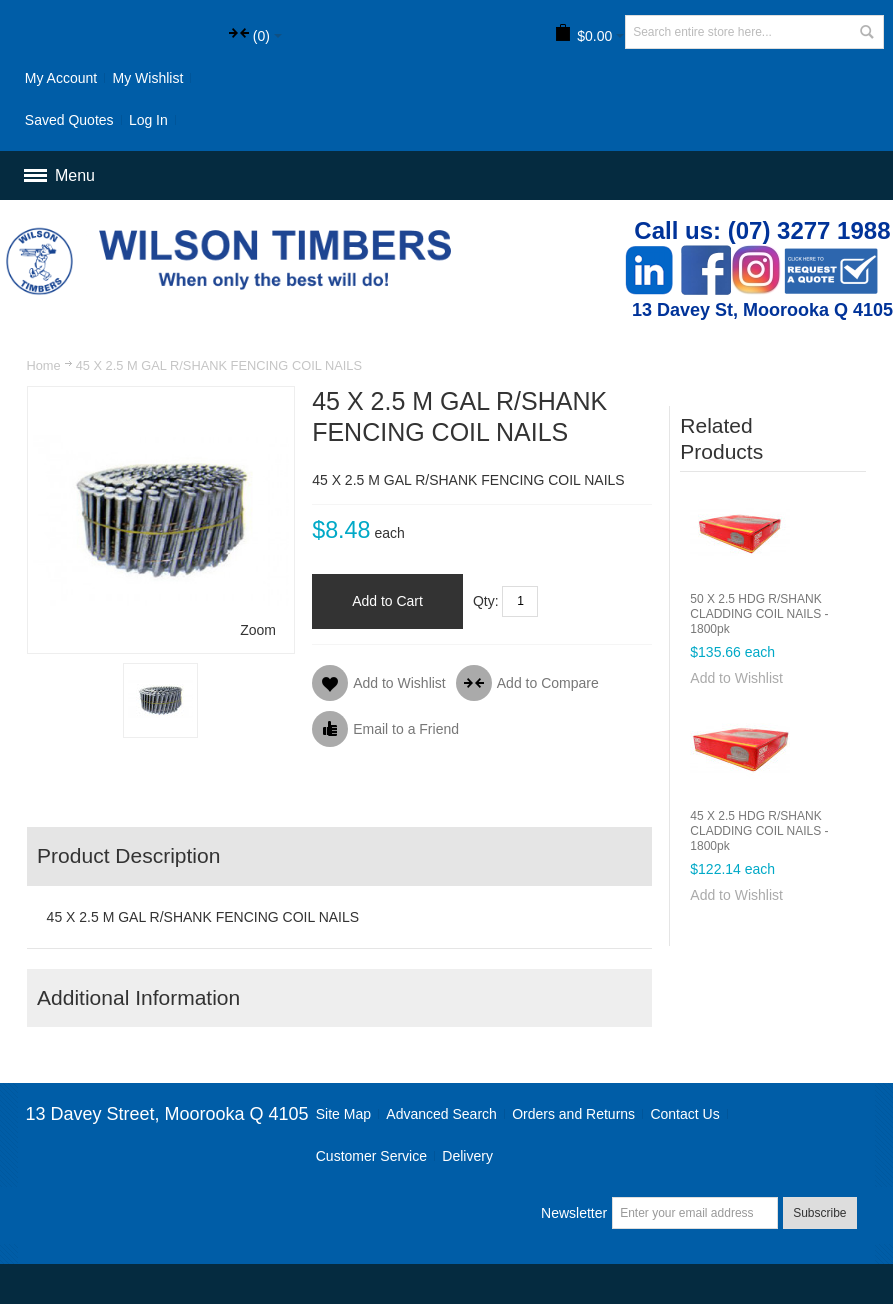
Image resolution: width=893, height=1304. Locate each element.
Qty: (486, 601)
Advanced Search (441, 1114)
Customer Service (371, 1156)
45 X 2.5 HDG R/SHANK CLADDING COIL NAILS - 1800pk (759, 831)
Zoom (258, 630)
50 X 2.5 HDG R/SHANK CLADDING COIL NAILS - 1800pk (759, 614)
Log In (148, 120)
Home (43, 365)
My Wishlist (148, 78)
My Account (61, 78)
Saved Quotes (69, 120)
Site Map (343, 1114)
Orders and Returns (573, 1114)
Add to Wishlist (736, 678)
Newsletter (574, 1213)
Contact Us (684, 1114)
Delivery (467, 1156)
